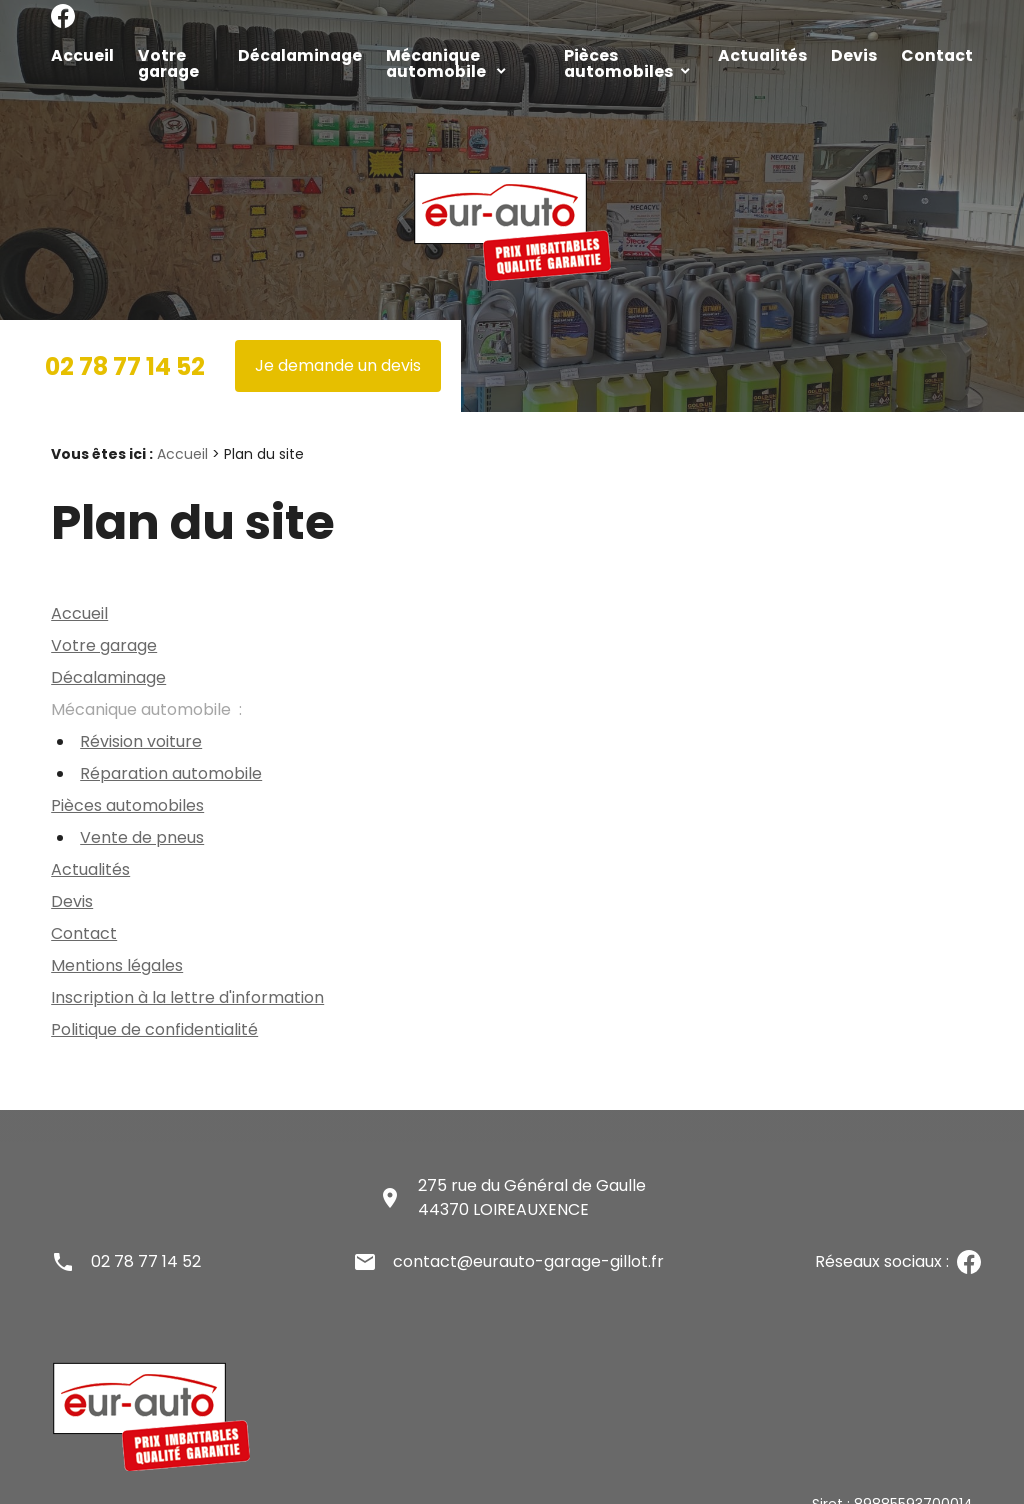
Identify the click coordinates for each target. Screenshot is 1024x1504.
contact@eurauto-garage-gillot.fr (528, 1227)
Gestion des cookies (577, 1491)
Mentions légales (117, 931)
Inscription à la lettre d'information (187, 963)
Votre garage (170, 53)
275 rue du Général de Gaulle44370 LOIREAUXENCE (532, 1163)
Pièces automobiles (636, 53)
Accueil (76, 53)
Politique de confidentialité (154, 995)
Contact (927, 53)
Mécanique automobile (448, 53)
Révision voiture (141, 707)
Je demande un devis (338, 331)
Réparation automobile (171, 739)
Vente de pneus (142, 803)
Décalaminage (291, 53)
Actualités (778, 53)
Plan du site (91, 1491)
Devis (856, 53)
